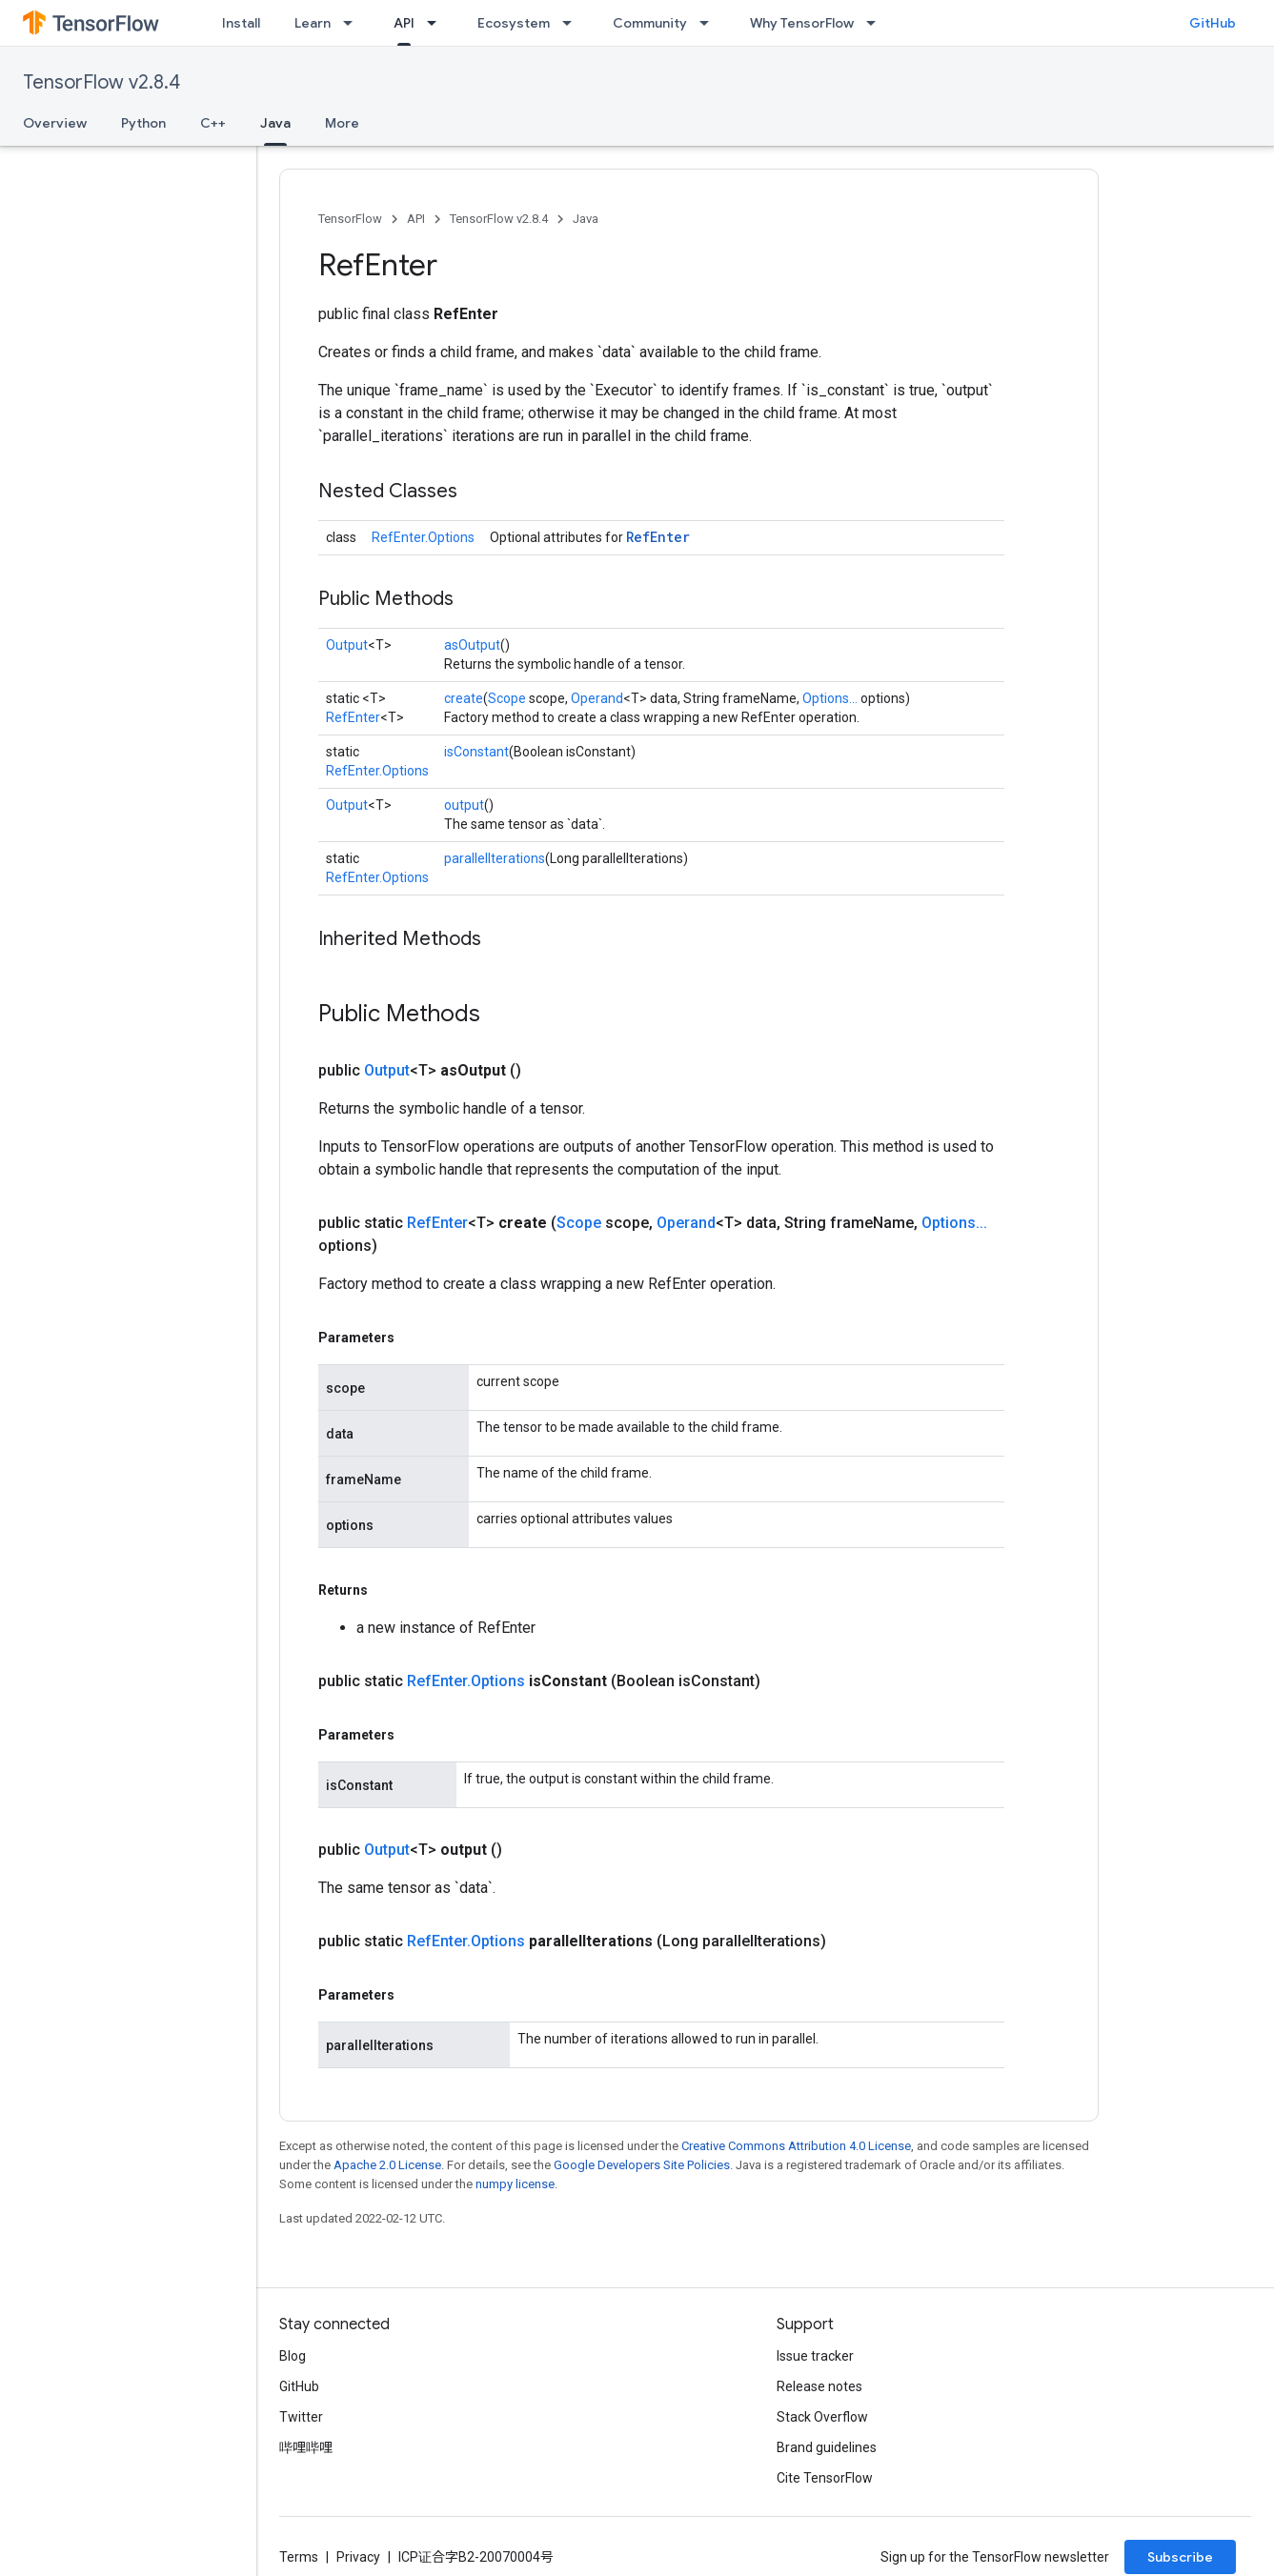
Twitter (301, 2417)
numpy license (515, 2184)
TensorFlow (350, 218)
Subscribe (1180, 2557)
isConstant (476, 751)
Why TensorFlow (802, 22)
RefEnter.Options (423, 537)
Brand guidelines (827, 2447)
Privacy (358, 2557)
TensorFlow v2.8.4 (101, 82)
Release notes (819, 2386)
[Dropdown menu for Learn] (353, 23)
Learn (312, 22)
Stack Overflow (822, 2417)
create (463, 698)
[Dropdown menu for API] (437, 23)
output (464, 805)
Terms (298, 2557)
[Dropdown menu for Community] (710, 23)
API (416, 218)
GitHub (1212, 22)
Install (241, 22)
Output (347, 645)
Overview (55, 122)
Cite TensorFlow (825, 2477)
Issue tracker (815, 2356)
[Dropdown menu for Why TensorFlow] (877, 23)
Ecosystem (513, 22)
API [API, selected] (404, 22)
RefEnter (658, 537)
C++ (213, 122)
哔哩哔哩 (306, 2447)
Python (143, 122)
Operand (597, 698)
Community (650, 22)
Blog (292, 2356)
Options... (830, 698)
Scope (507, 698)
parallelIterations (494, 858)
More (342, 122)
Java (585, 218)
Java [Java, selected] (275, 122)
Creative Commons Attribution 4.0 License (796, 2146)
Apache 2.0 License (387, 2165)
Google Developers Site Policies (642, 2165)
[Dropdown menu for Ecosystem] (573, 23)
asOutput (472, 645)
